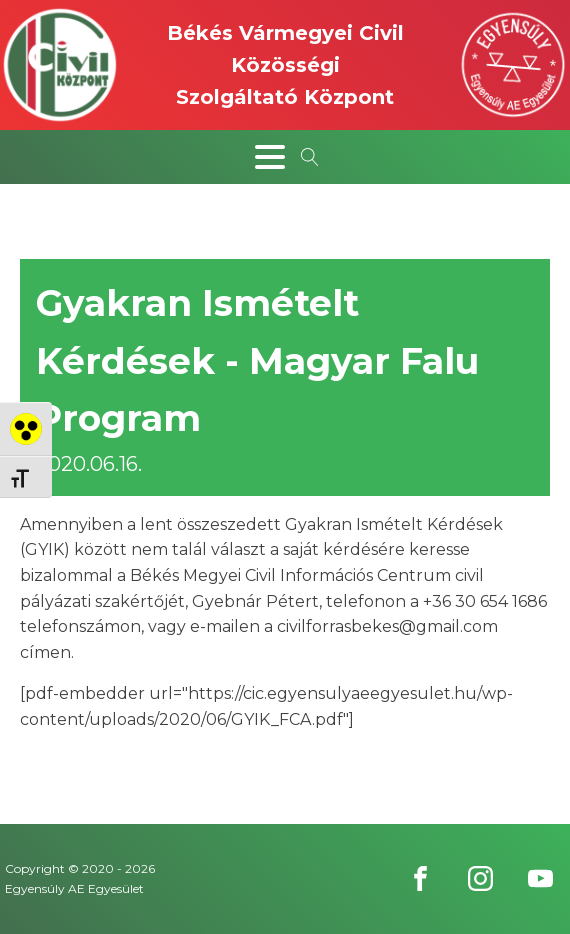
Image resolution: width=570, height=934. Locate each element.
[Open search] (310, 157)
